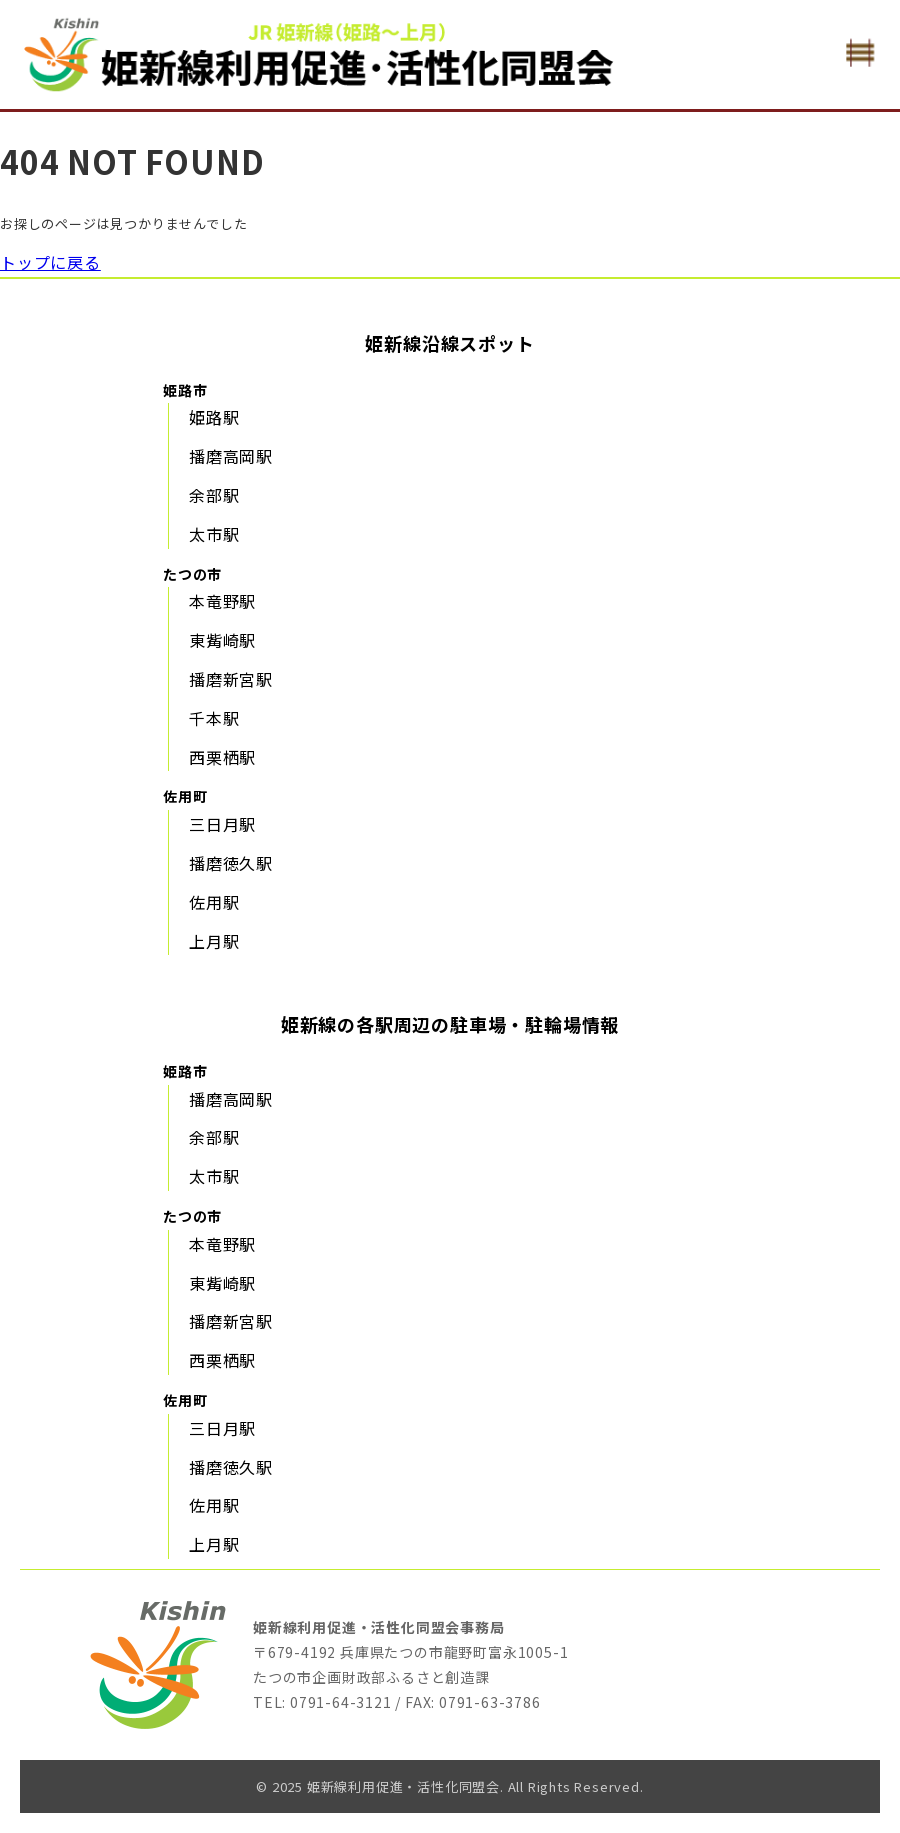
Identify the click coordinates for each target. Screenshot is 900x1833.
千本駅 (214, 718)
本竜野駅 (222, 601)
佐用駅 (214, 902)
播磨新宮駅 (231, 679)
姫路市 (185, 390)
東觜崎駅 (222, 640)
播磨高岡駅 (231, 456)
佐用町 (185, 796)
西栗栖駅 (222, 757)
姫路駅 (214, 417)
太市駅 (214, 534)
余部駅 (214, 495)
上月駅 (214, 941)
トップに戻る (50, 262)
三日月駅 (222, 824)
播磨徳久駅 (231, 863)
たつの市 (192, 574)
